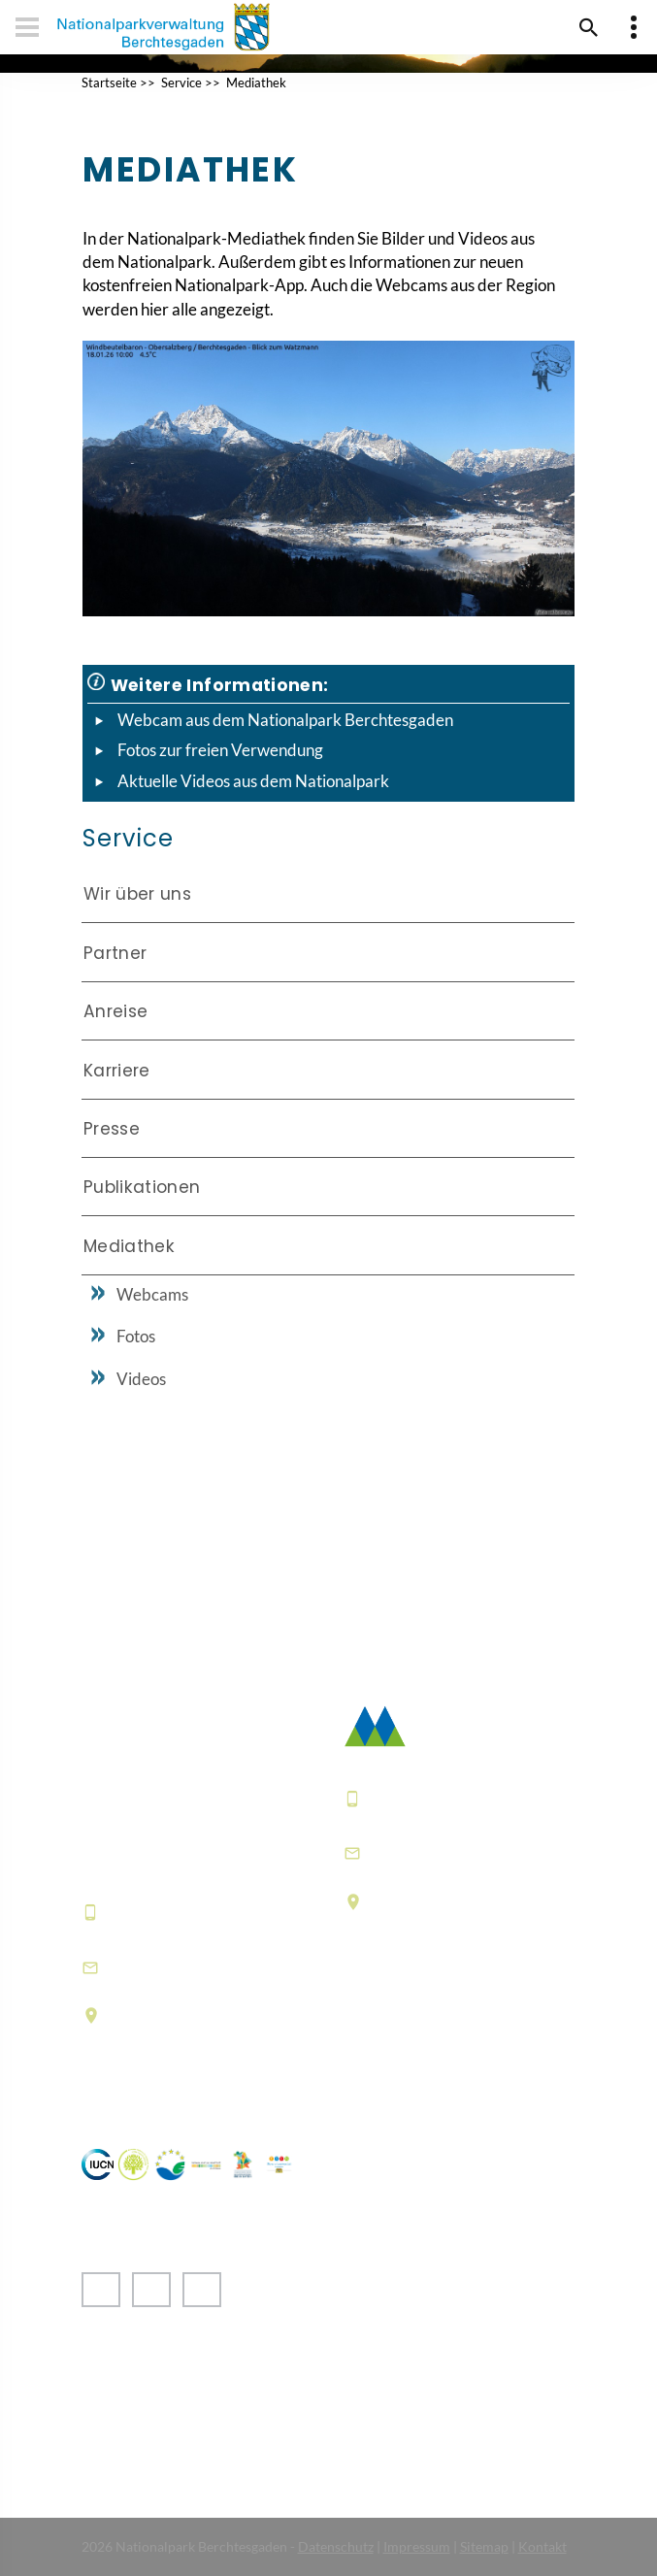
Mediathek (256, 82)
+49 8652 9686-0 (178, 1912)
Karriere (116, 1070)
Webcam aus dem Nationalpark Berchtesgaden (285, 720)
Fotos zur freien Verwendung (220, 750)
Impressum (416, 2546)
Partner (115, 953)
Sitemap (484, 2546)
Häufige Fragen (406, 2050)
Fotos (135, 1336)
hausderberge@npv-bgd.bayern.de (193, 1966)
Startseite (109, 82)
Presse (111, 1128)
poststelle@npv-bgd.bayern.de (437, 1852)
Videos (141, 1379)
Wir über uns (137, 894)
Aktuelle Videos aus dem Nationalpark (253, 781)
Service (181, 82)
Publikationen (142, 1187)
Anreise (115, 1011)
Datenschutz (336, 2546)
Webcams (152, 1294)
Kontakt (542, 2546)
